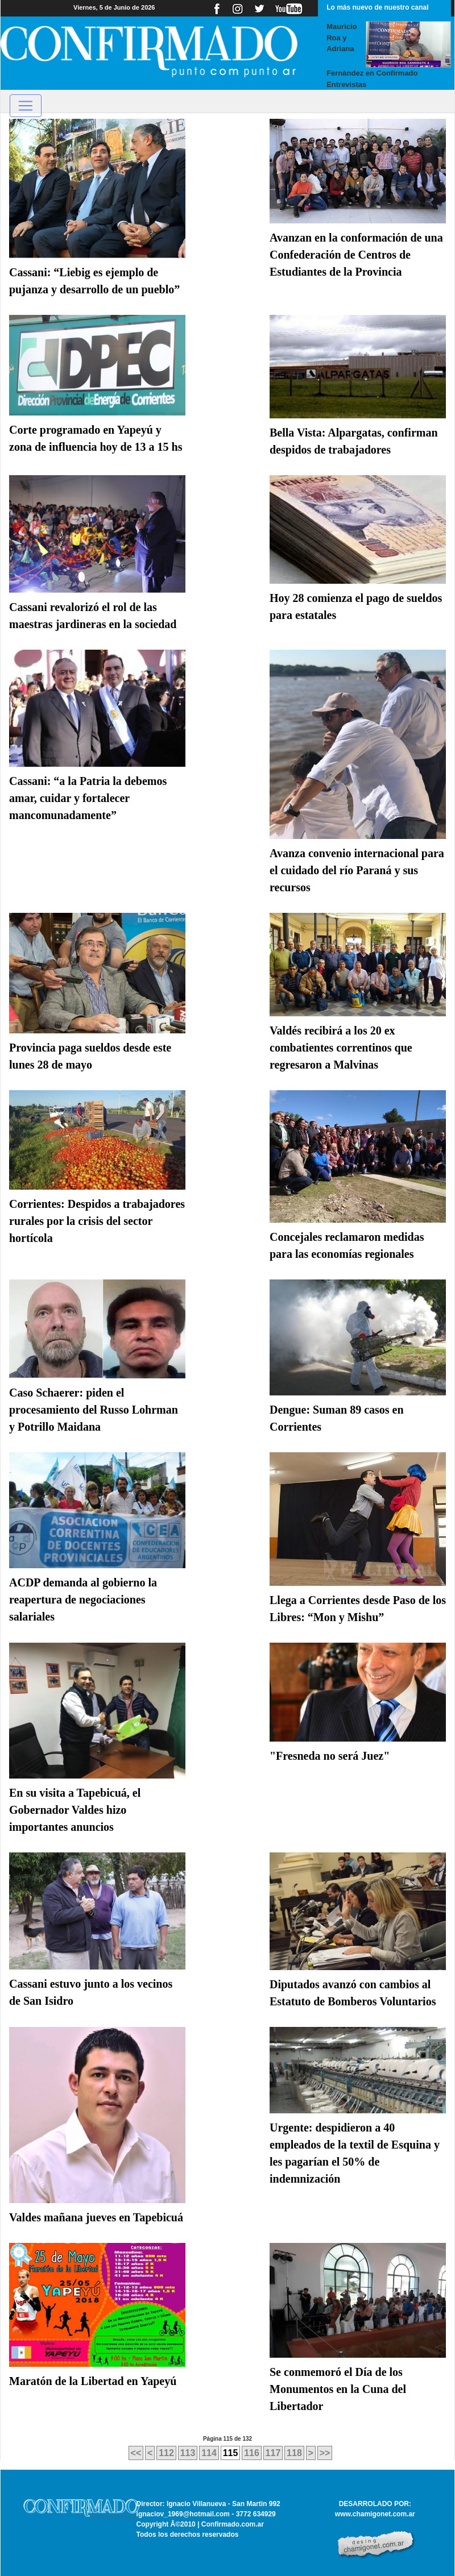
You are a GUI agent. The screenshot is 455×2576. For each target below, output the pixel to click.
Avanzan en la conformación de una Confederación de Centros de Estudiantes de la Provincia (356, 254)
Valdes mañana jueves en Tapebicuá (96, 2217)
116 (251, 2453)
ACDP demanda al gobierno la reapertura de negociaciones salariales (83, 1599)
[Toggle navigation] (26, 105)
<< (136, 2453)
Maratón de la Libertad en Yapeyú (92, 2381)
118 (294, 2453)
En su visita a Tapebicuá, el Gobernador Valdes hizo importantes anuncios (74, 1809)
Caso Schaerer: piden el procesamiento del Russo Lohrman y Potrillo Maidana (93, 1409)
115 (230, 2453)
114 (209, 2453)
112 (166, 2453)
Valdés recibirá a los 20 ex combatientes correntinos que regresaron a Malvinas (341, 1047)
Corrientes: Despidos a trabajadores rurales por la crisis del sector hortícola (97, 1221)
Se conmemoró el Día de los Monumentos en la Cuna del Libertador (338, 2389)
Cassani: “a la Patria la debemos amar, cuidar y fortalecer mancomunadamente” (88, 798)
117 (273, 2453)
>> (325, 2453)
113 (188, 2453)
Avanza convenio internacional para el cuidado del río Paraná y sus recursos (357, 870)
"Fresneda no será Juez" (330, 1756)
